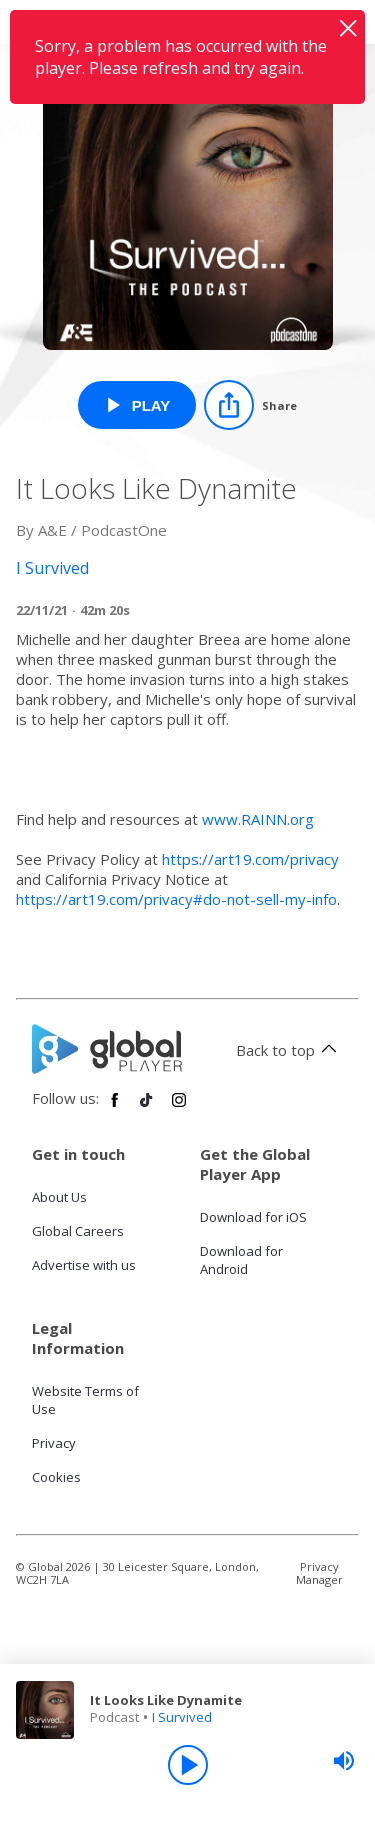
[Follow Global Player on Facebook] (115, 1108)
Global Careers (78, 1231)
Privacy (54, 1443)
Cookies (56, 1477)
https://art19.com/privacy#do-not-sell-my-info (176, 899)
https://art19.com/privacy (250, 859)
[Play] (188, 1765)
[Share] (250, 405)
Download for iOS (253, 1217)
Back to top (289, 1050)
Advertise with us (84, 1265)
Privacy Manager (319, 1573)
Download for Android (241, 1260)
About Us (59, 1197)
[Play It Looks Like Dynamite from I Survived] (137, 405)
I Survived (182, 1717)
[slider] (344, 1761)
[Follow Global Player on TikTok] (147, 1108)
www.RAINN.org (260, 819)
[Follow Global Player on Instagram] (179, 1108)
